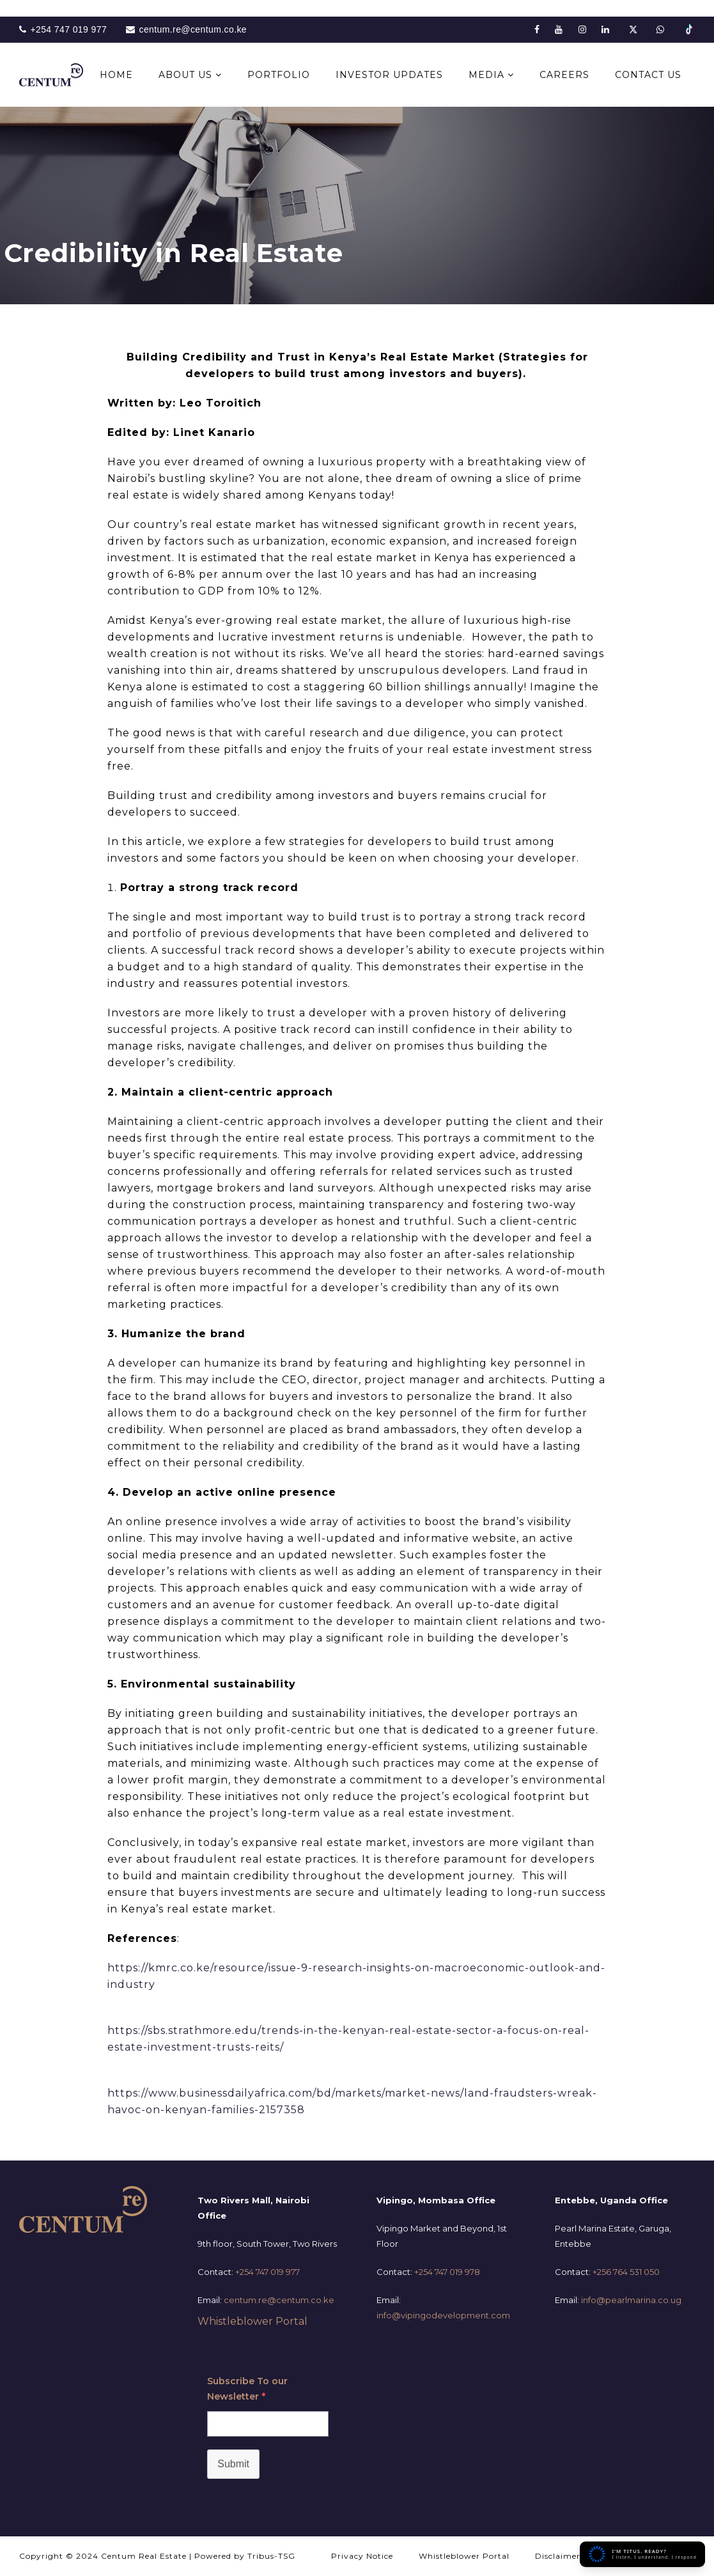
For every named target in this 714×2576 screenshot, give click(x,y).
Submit (233, 2463)
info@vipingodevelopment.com (443, 2315)
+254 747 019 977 (267, 2272)
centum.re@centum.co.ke (279, 2300)
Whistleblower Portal (252, 2321)
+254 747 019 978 (447, 2272)
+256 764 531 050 (626, 2272)
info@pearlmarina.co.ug (631, 2300)
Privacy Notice (362, 2556)
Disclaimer (557, 2556)
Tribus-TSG (271, 2556)
